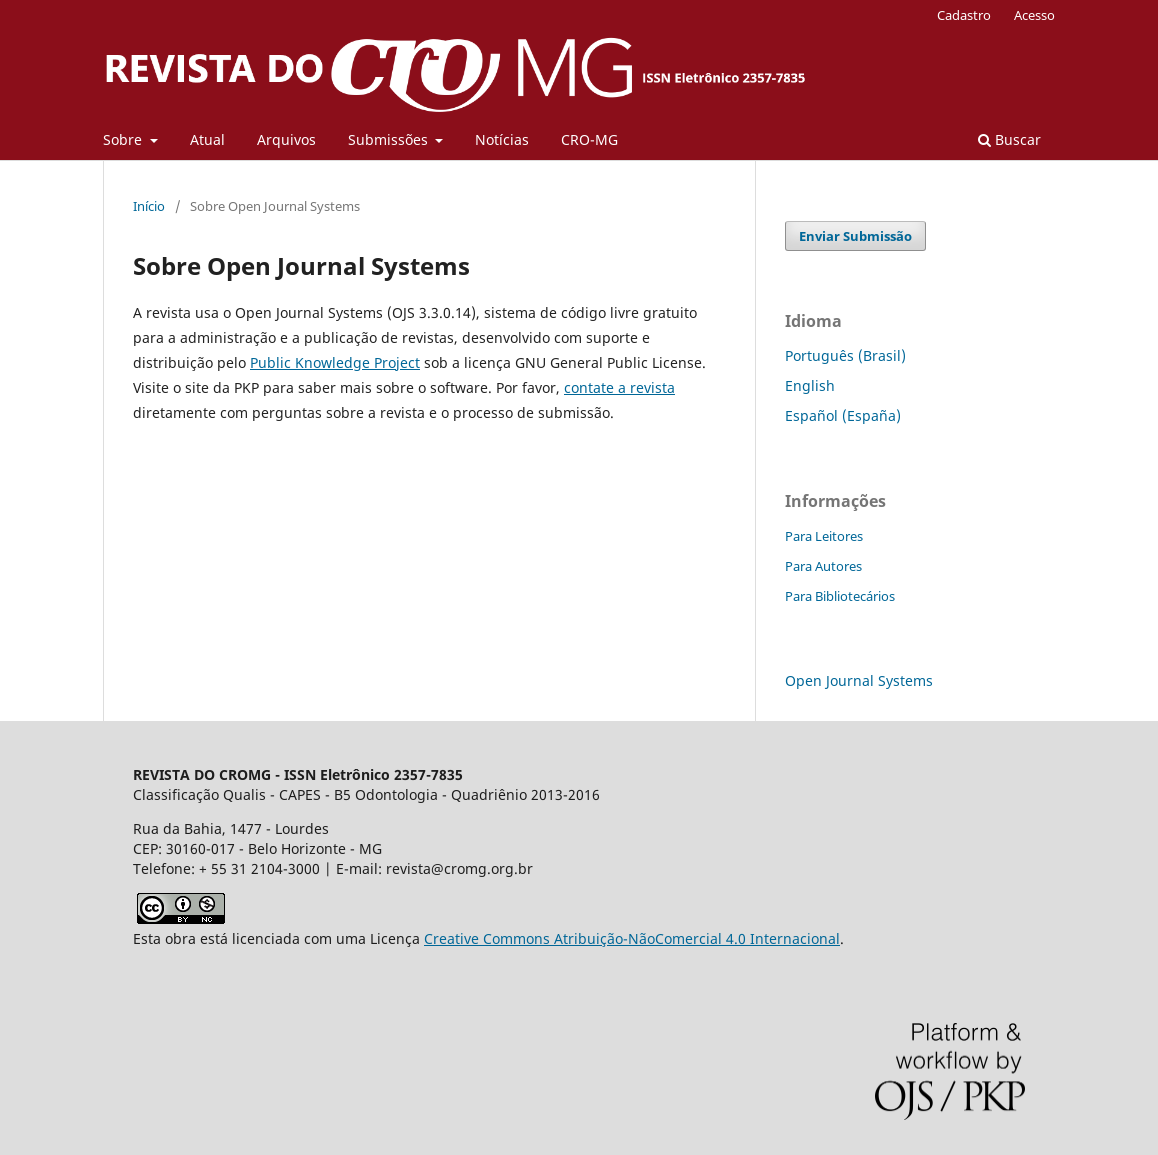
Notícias (502, 139)
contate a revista (619, 387)
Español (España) (843, 415)
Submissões (390, 139)
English (810, 385)
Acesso (1034, 15)
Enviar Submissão (855, 236)
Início (149, 206)
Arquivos (286, 139)
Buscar (1009, 139)
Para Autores (823, 566)
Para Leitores (824, 536)
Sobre (124, 139)
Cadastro (964, 15)
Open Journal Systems (859, 680)
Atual (207, 139)
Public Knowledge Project (335, 362)
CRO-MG (589, 139)
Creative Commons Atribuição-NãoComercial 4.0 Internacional (632, 938)
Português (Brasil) (845, 355)
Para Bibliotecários (840, 596)
